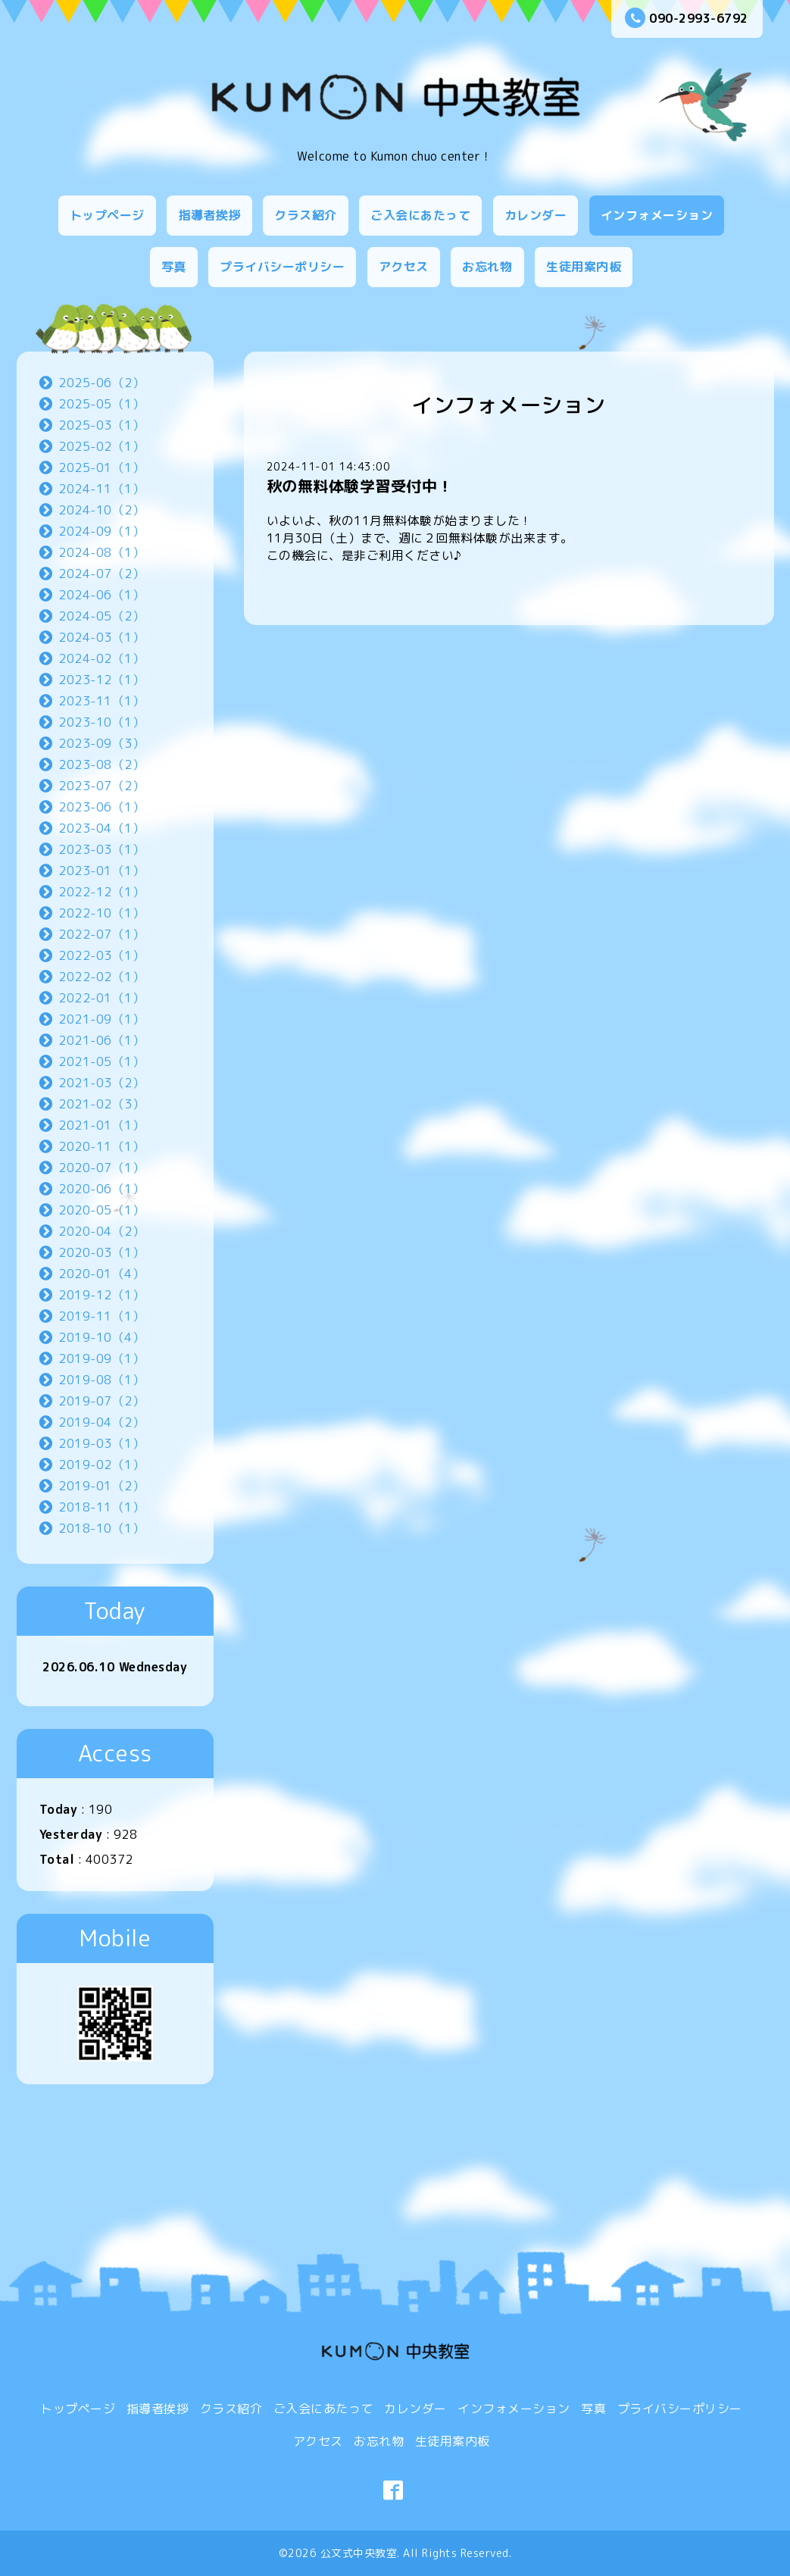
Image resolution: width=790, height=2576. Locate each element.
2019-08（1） (101, 1379)
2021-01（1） (101, 1125)
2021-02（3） (101, 1104)
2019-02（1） (101, 1464)
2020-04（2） (101, 1231)
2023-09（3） (101, 743)
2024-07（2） (101, 573)
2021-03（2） (101, 1082)
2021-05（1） (101, 1061)
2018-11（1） (101, 1507)
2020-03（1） (101, 1252)
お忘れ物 (487, 266)
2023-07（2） (101, 785)
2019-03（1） (101, 1443)
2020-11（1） (101, 1146)
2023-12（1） (101, 679)
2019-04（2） (101, 1422)
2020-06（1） (101, 1188)
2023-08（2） (101, 764)
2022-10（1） (101, 913)
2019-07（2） (101, 1401)
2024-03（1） (101, 637)
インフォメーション (657, 215)
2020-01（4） (101, 1273)
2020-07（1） (101, 1167)
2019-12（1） (101, 1294)
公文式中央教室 (359, 2553)
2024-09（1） (101, 531)
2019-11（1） (101, 1316)
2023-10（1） (101, 722)
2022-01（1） (101, 997)
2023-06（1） (101, 807)
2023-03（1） (101, 849)
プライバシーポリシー (282, 266)
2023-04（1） (101, 828)
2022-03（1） (101, 955)
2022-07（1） (101, 934)
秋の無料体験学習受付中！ (360, 485)
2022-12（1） (101, 891)
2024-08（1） (101, 552)
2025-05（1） (101, 403)
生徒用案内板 (583, 266)
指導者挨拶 (209, 215)
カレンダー (535, 215)
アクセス (404, 266)
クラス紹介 (305, 215)
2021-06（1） (101, 1040)
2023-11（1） (101, 700)
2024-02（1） (101, 658)
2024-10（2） (101, 510)
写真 (173, 266)
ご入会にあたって (420, 215)
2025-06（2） (101, 382)
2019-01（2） (101, 1485)
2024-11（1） (101, 488)
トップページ (107, 215)
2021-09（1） (101, 1019)
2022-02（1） (101, 976)
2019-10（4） (101, 1337)
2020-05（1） (101, 1210)
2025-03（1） (101, 425)
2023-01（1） (101, 870)
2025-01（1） (101, 467)
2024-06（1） (101, 594)
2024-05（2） (101, 616)
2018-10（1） (101, 1528)
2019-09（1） (101, 1358)
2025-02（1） (101, 446)
